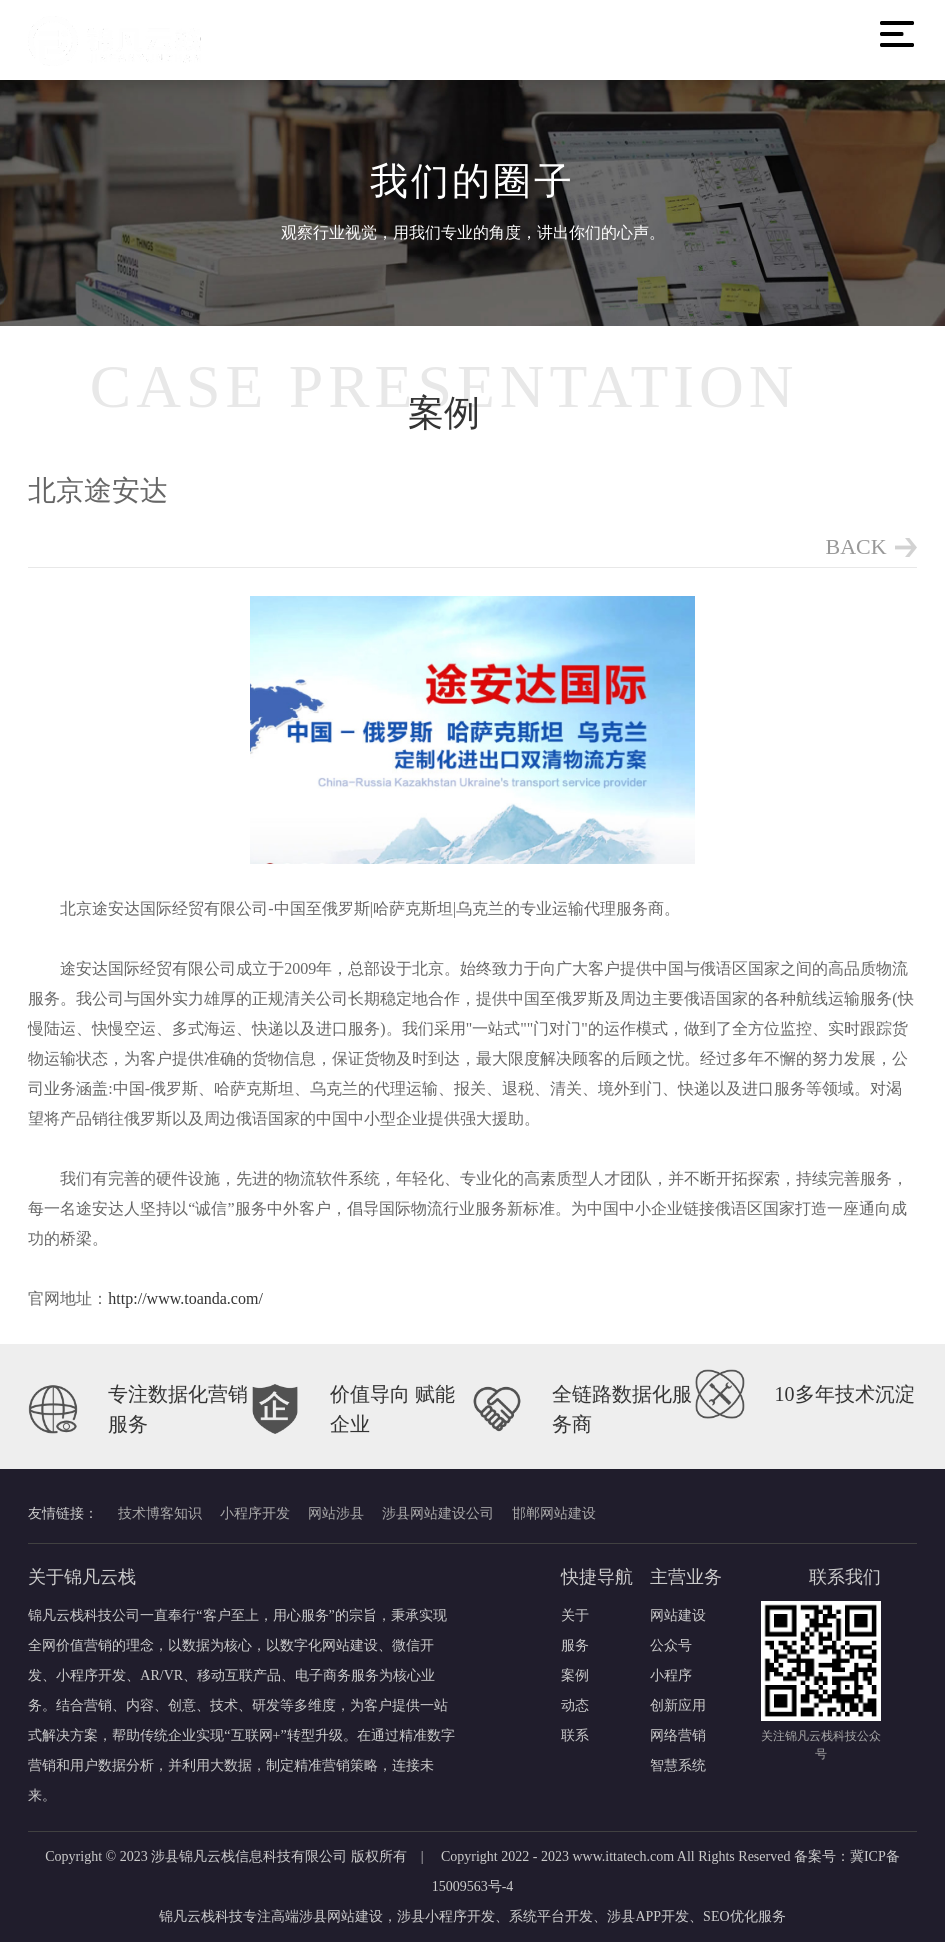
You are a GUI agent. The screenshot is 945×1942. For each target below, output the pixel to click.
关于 (575, 1615)
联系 (575, 1735)
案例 (575, 1675)
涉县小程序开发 (446, 1916)
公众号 (671, 1645)
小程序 (671, 1675)
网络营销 (678, 1735)
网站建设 (678, 1615)
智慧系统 (678, 1765)
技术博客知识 (160, 1513)
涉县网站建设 (341, 1916)
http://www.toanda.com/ (185, 1300)
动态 (575, 1705)
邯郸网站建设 (554, 1513)
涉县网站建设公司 (438, 1513)
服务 (575, 1645)
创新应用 (678, 1705)
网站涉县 (336, 1513)
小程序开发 (255, 1513)
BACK (856, 546)
